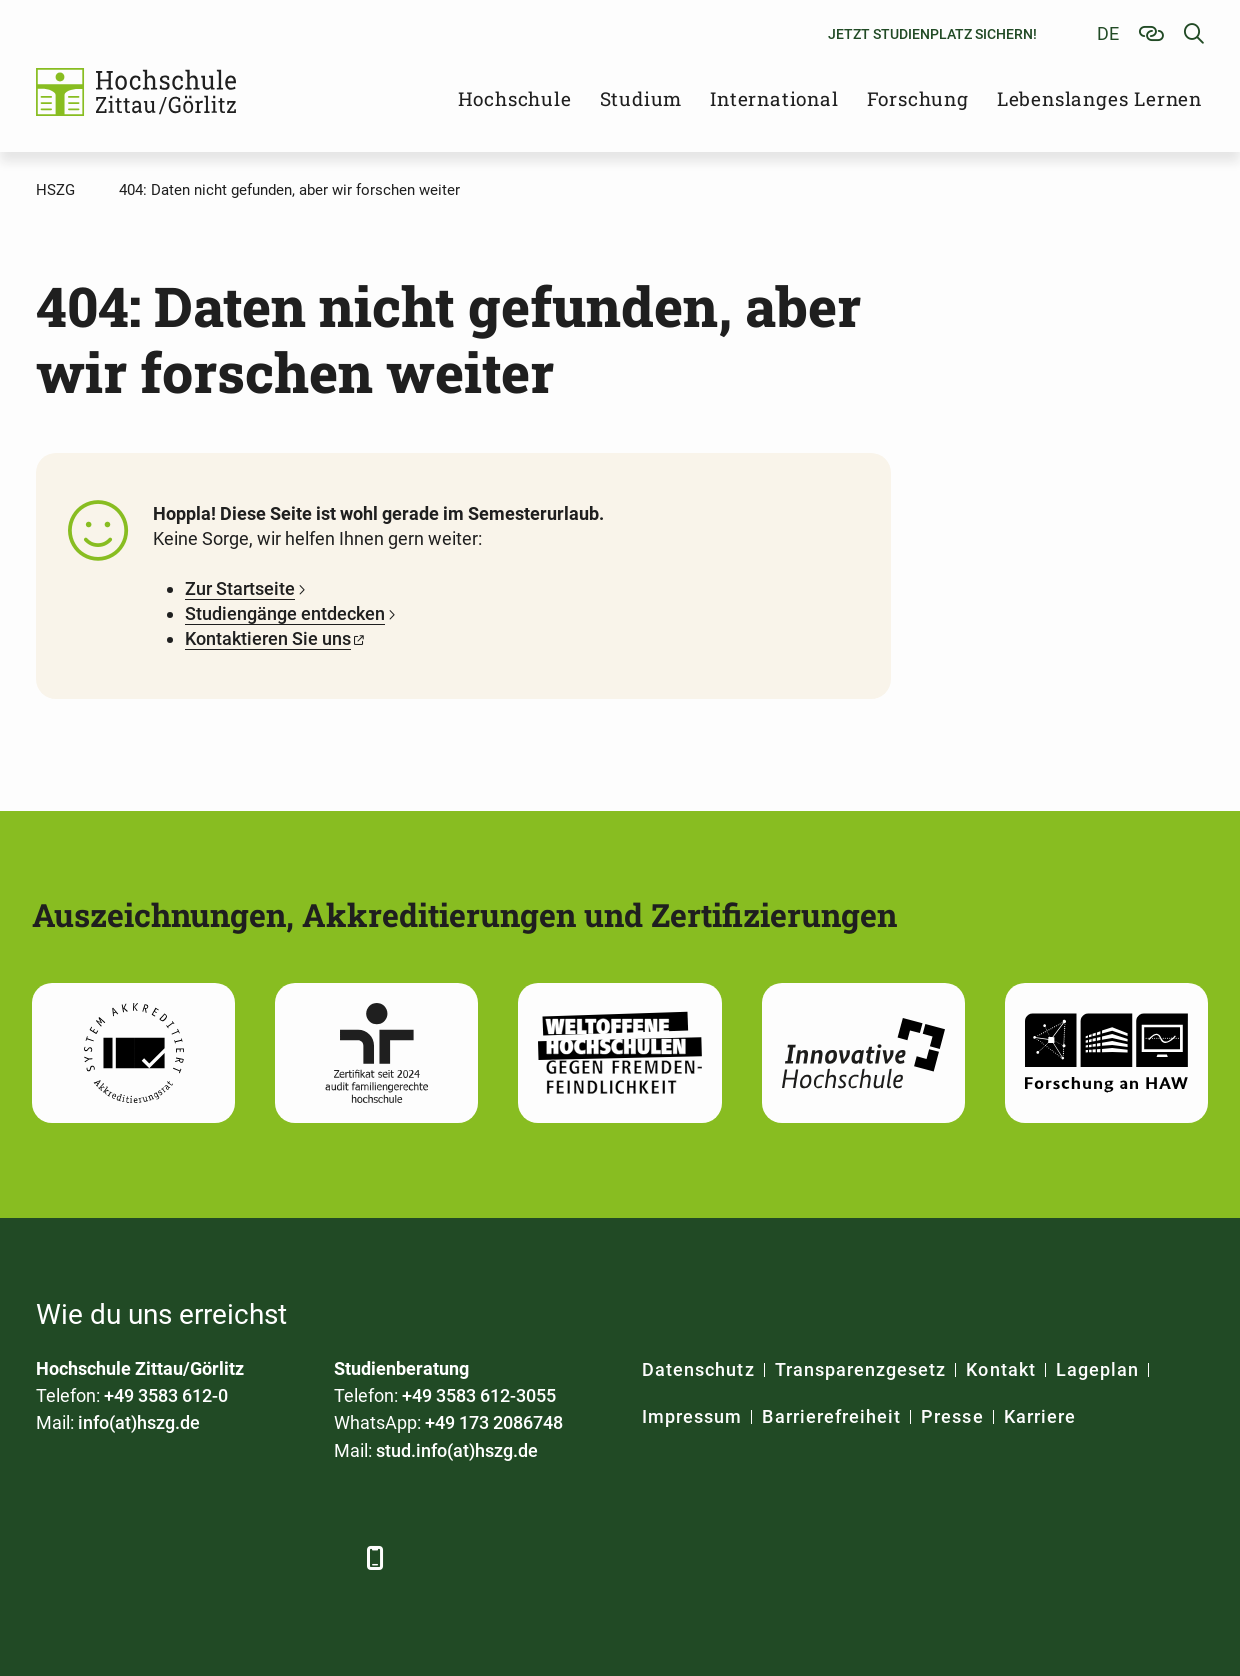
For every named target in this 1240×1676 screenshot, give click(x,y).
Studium (641, 98)
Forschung (918, 98)
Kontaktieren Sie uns (268, 638)
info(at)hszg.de (139, 1422)
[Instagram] (273, 1557)
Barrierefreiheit (831, 1416)
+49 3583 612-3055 (479, 1395)
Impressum (692, 1416)
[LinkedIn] (108, 1557)
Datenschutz (698, 1369)
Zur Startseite (240, 588)
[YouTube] (218, 1557)
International (774, 98)
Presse (952, 1416)
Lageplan (1097, 1369)
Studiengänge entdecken (285, 613)
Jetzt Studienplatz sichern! (932, 34)
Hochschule (515, 98)
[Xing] (163, 1557)
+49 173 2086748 (494, 1422)
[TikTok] (328, 1557)
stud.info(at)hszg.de (457, 1450)
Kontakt (1000, 1369)
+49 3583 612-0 (166, 1395)
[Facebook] (53, 1557)
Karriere (1040, 1416)
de (1108, 33)
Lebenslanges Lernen (1099, 98)
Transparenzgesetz (861, 1369)
